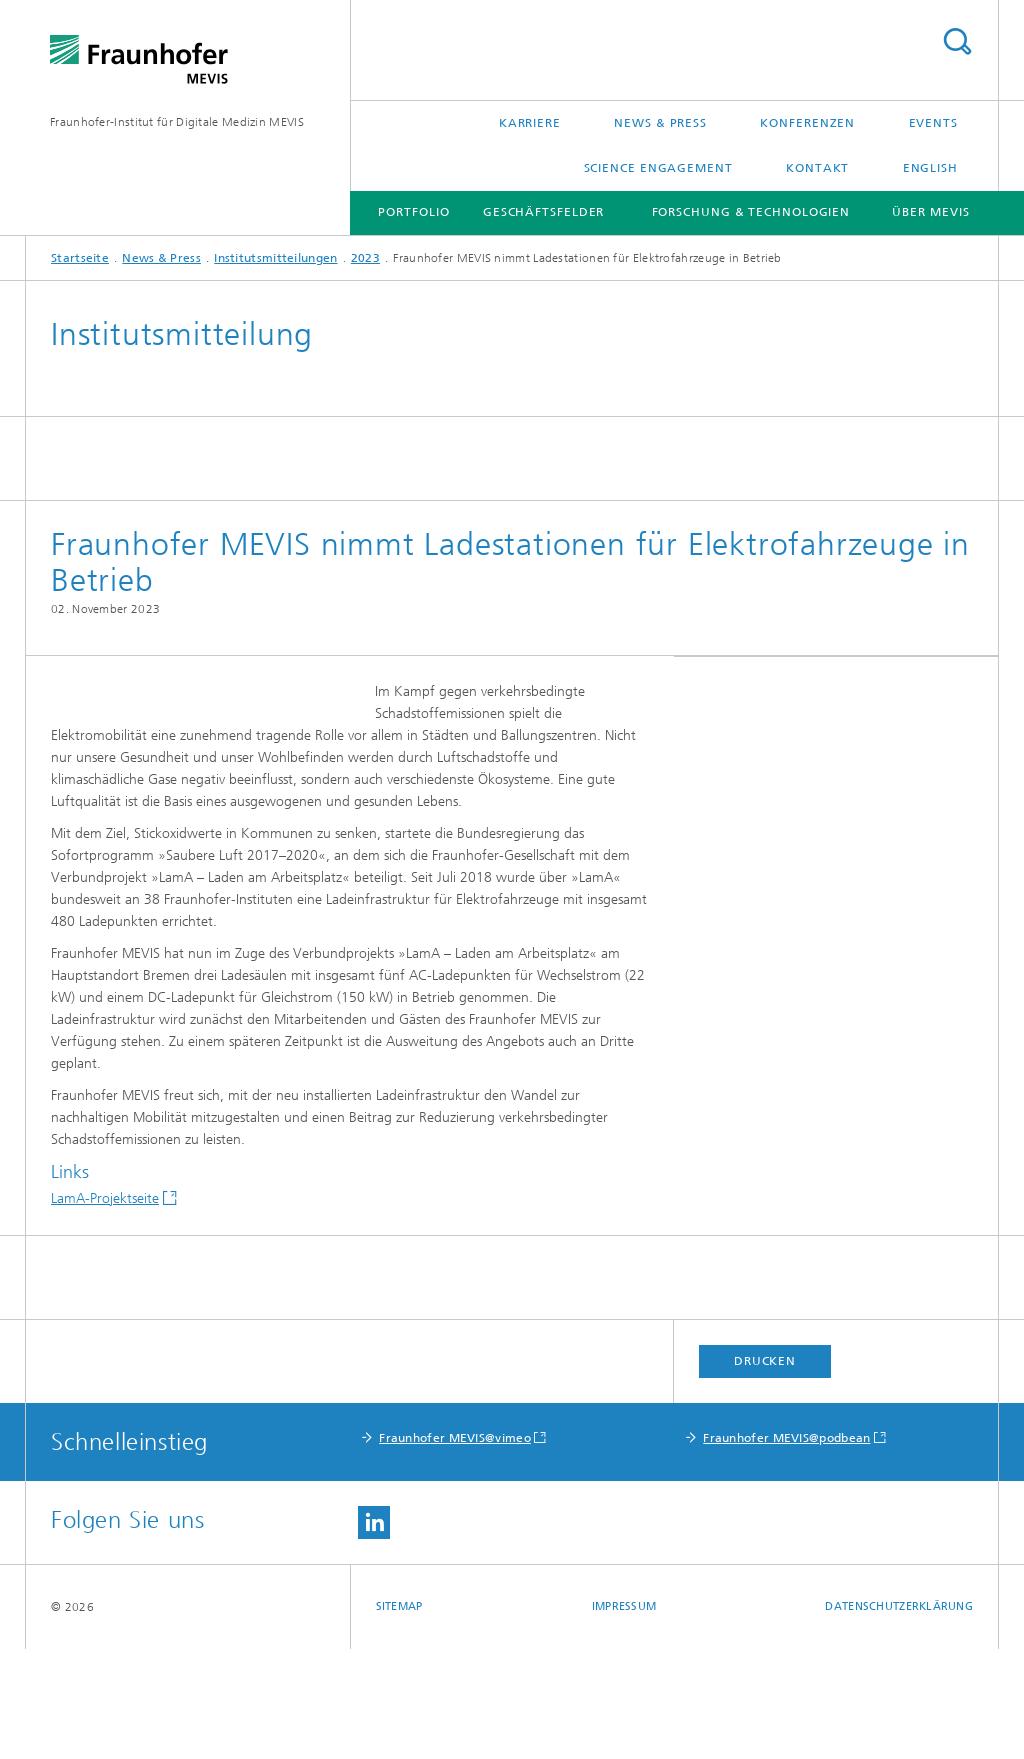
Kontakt (817, 168)
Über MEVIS (930, 212)
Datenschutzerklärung (899, 1716)
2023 (365, 258)
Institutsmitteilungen (275, 258)
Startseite (80, 258)
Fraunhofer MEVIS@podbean (786, 1548)
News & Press (660, 123)
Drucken (765, 1471)
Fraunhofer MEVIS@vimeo (455, 1548)
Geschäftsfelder (544, 212)
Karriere (530, 123)
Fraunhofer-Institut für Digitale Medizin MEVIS (177, 122)
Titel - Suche (957, 41)
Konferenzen (807, 123)
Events (933, 123)
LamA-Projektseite (105, 1308)
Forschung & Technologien (751, 212)
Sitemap (399, 1716)
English (930, 168)
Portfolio (413, 212)
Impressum (624, 1716)
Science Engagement (658, 168)
